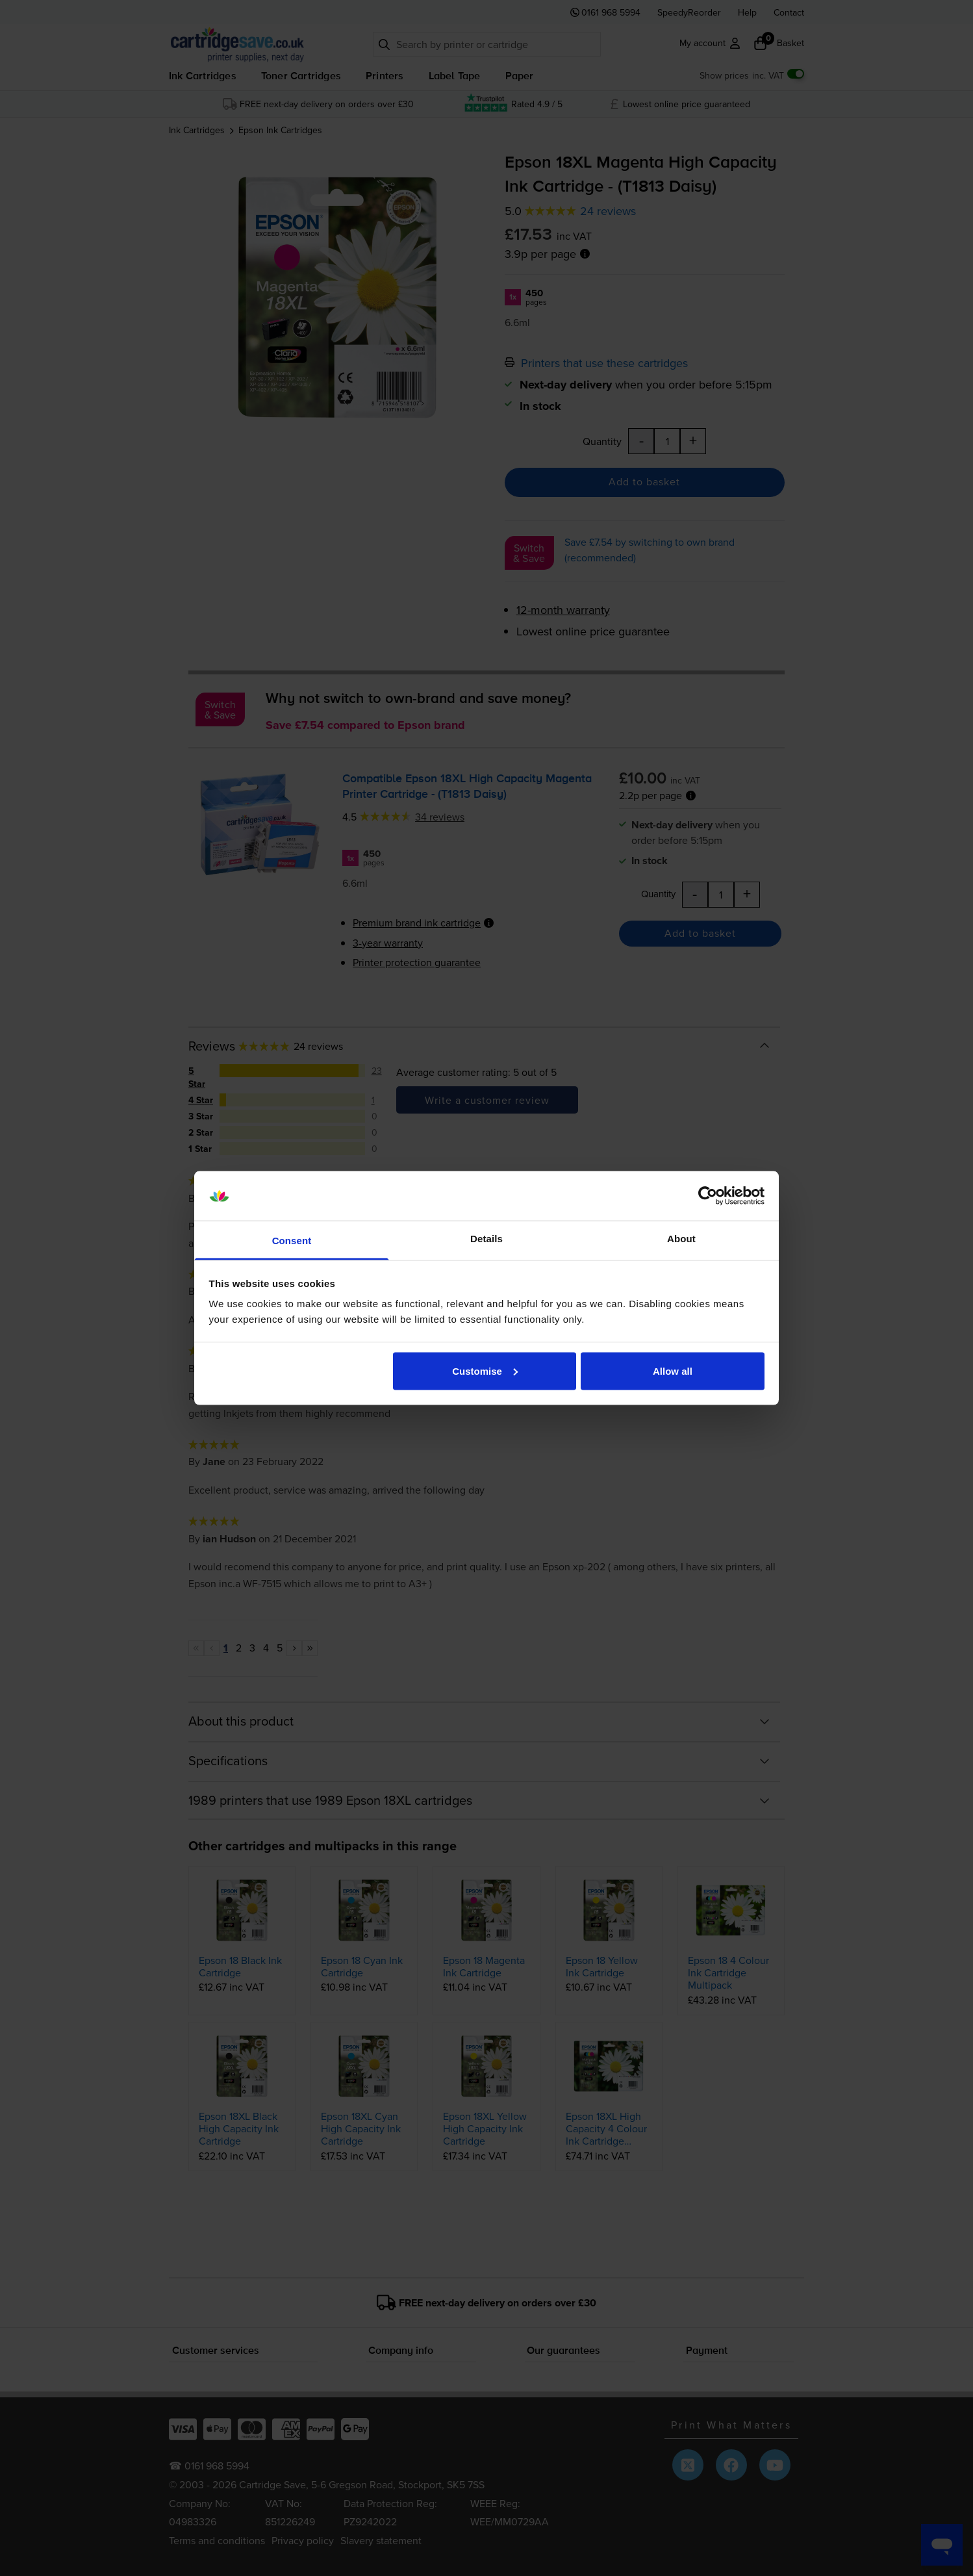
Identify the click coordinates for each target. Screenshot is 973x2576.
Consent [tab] (292, 1240)
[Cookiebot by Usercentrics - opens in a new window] (707, 1196)
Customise (485, 1370)
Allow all (672, 1370)
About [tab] (681, 1238)
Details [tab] (486, 1238)
